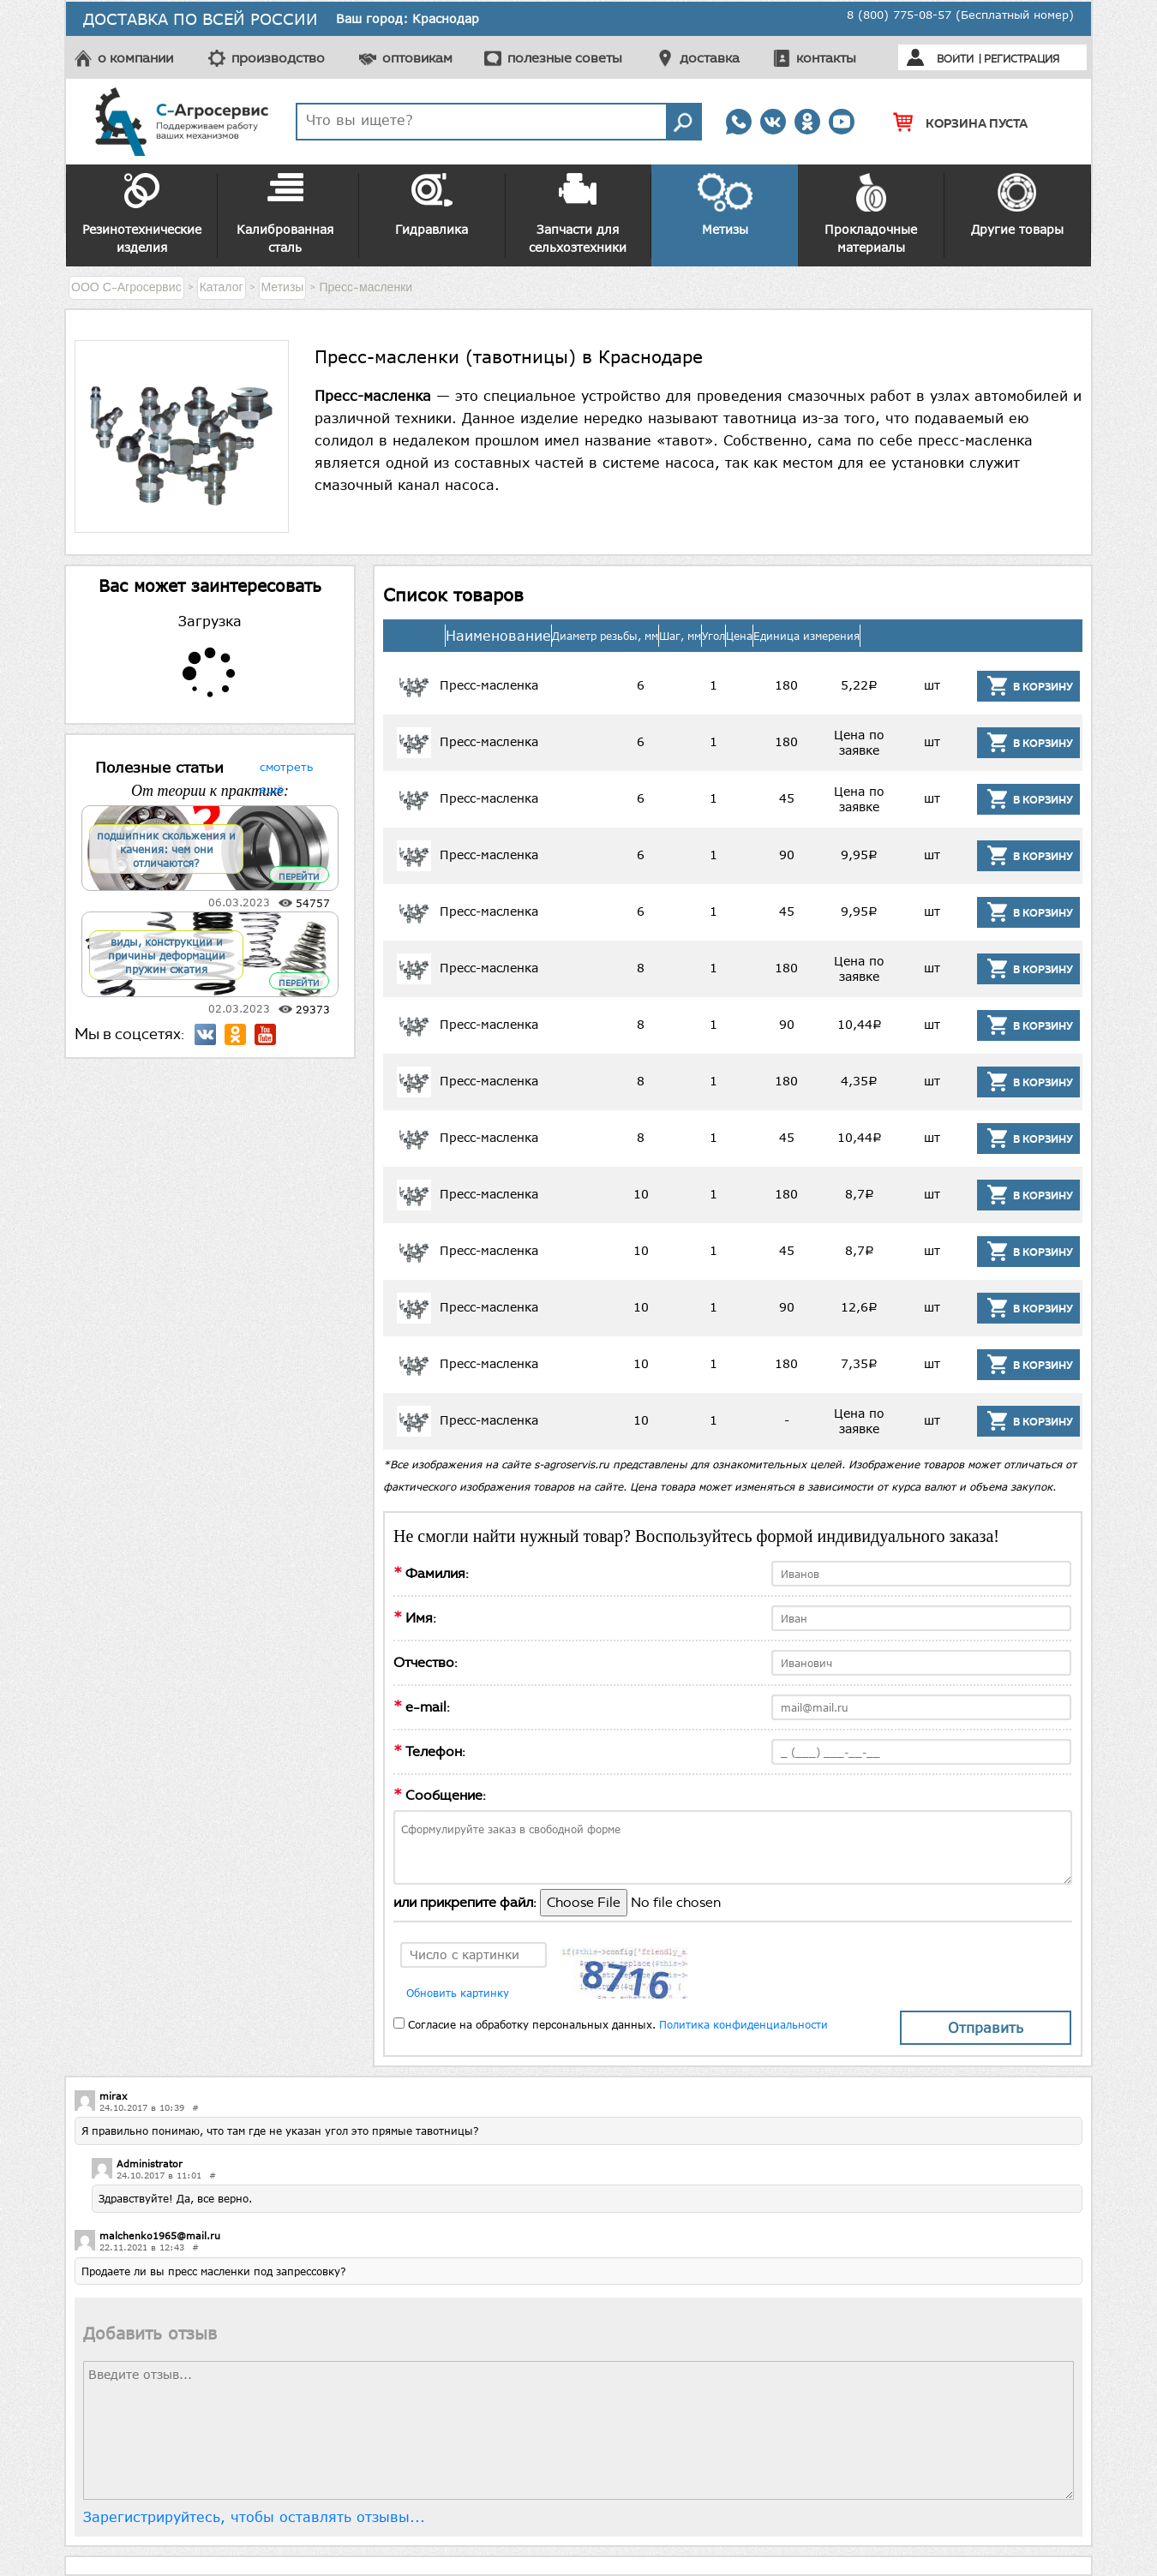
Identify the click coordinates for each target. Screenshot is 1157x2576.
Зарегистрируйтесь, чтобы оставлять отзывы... (254, 2517)
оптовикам (417, 58)
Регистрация (1021, 58)
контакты (826, 58)
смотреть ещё (286, 765)
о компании (135, 58)
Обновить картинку (457, 1993)
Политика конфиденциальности (743, 2024)
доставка (710, 58)
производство (278, 58)
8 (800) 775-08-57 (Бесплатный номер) (960, 14)
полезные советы (564, 58)
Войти (955, 58)
